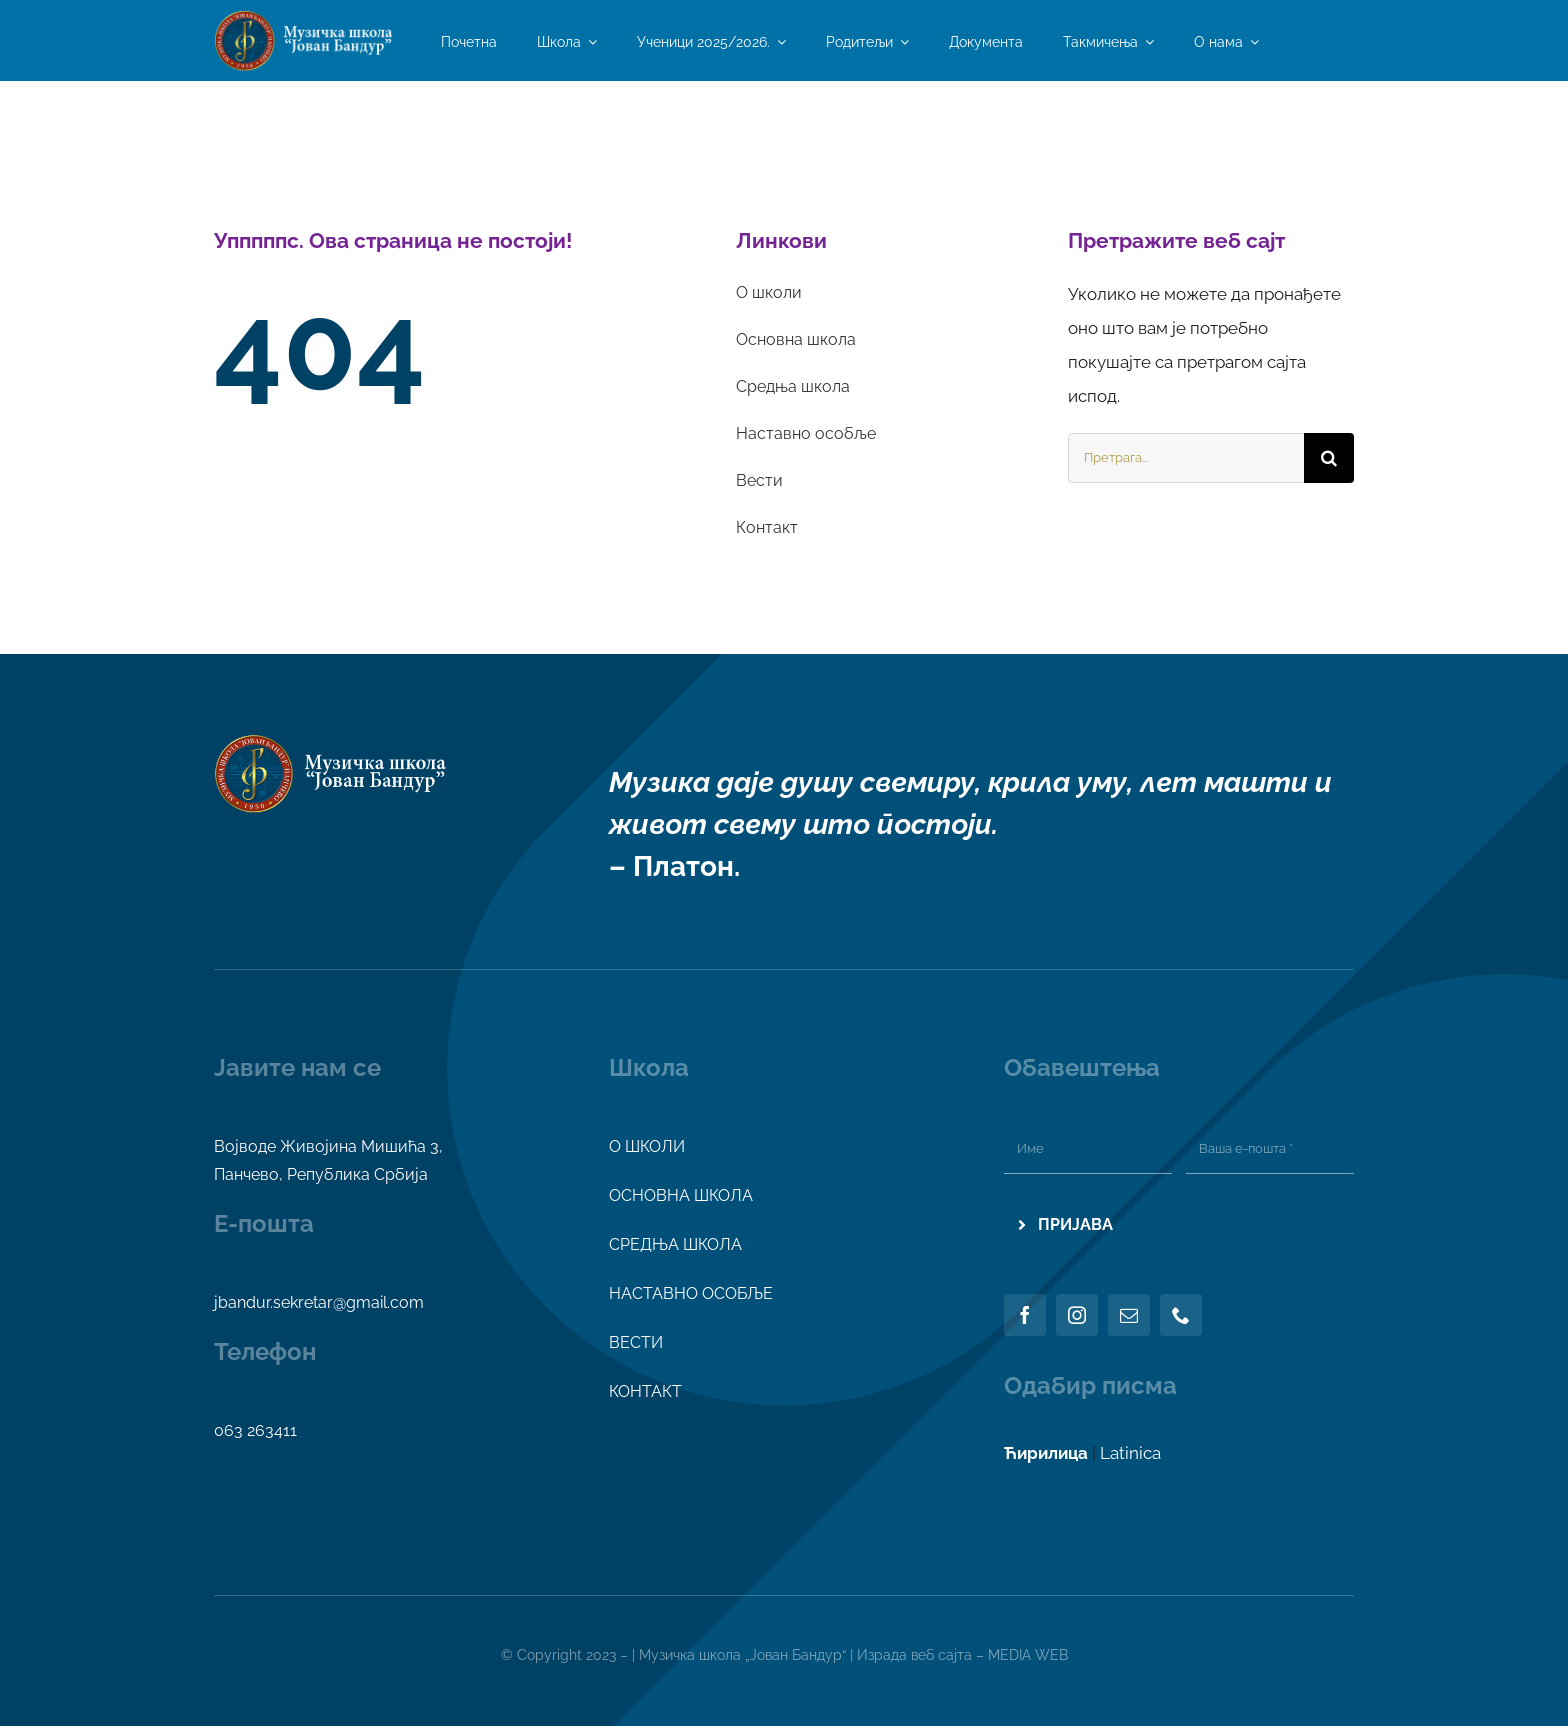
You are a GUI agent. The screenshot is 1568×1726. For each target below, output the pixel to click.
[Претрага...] (1186, 458)
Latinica (1130, 1453)
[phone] (1181, 1315)
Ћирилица (1046, 1453)
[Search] (1329, 458)
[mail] (1129, 1315)
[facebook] (1025, 1315)
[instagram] (1077, 1315)
